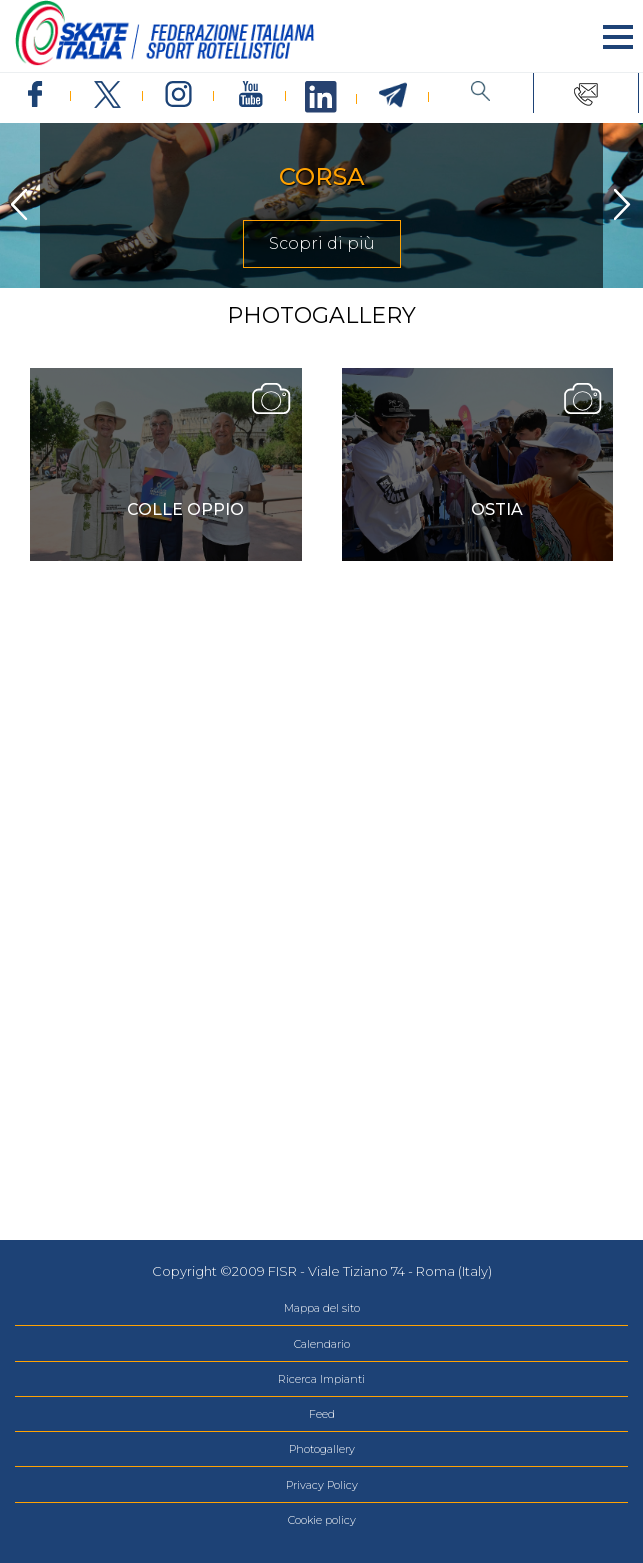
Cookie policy (322, 1520)
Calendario (322, 1344)
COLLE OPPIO (185, 509)
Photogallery (322, 1449)
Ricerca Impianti (321, 1379)
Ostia (497, 509)
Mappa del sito (322, 1308)
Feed (322, 1414)
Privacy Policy (322, 1485)
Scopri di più (322, 243)
